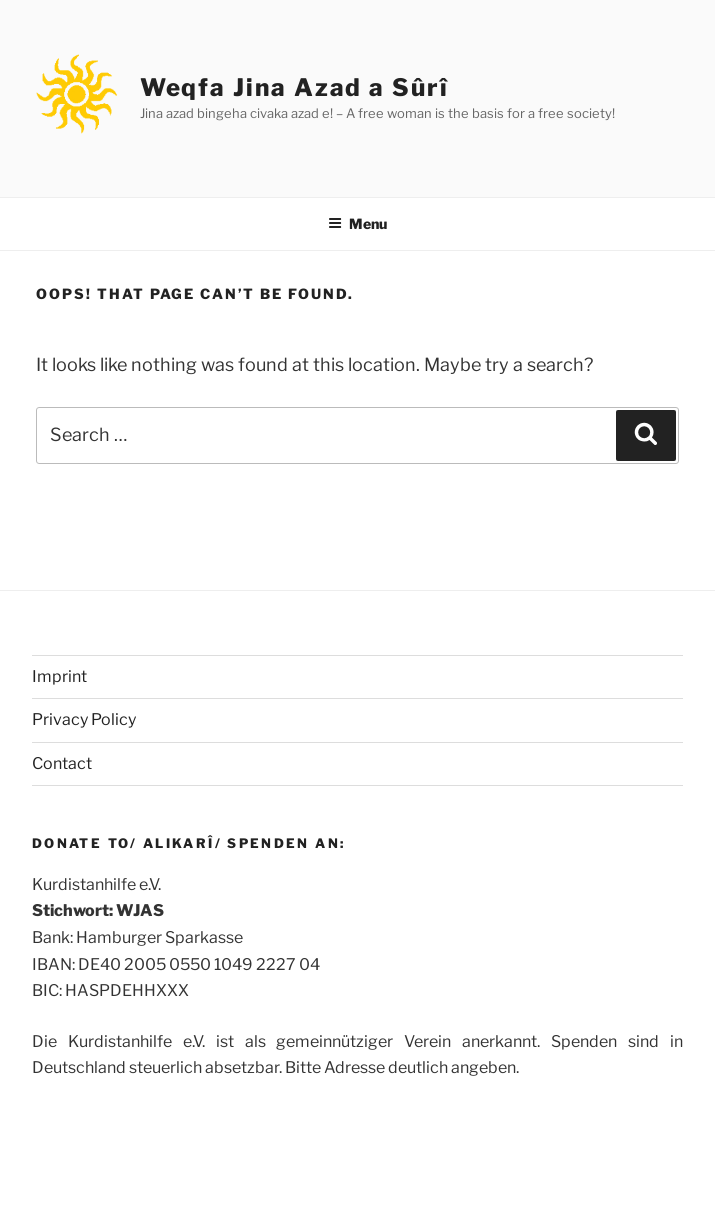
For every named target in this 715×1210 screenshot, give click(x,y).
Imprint (59, 676)
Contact (62, 763)
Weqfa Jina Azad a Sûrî (294, 87)
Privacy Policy (84, 719)
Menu (357, 223)
